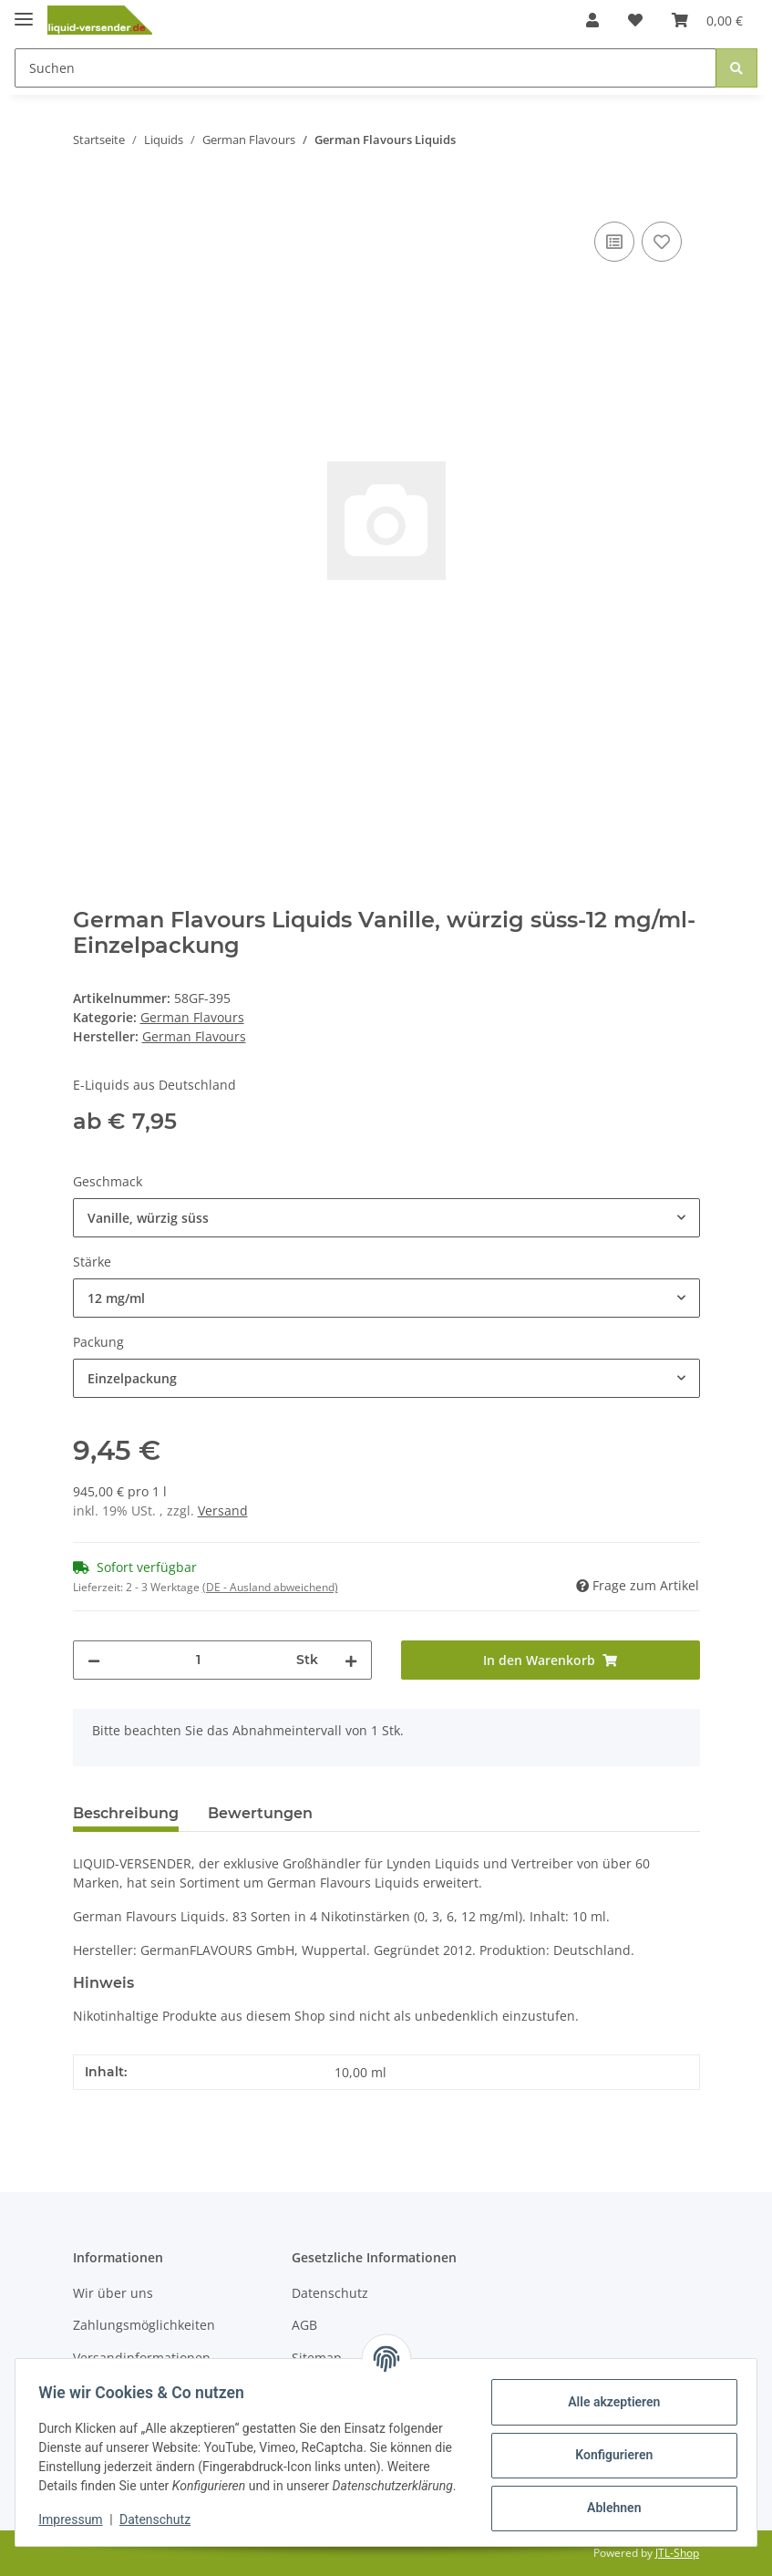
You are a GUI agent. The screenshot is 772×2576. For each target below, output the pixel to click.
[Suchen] (365, 68)
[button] (592, 20)
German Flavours (192, 1017)
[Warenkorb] (707, 20)
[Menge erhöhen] (351, 1660)
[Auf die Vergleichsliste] (614, 242)
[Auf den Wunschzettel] (662, 242)
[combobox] (386, 1217)
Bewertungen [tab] (260, 1813)
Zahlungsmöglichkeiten (144, 2324)
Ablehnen (607, 2499)
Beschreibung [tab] (126, 1813)
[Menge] (198, 1660)
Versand (223, 1510)
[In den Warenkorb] (87, 197)
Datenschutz (330, 2293)
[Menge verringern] (94, 1660)
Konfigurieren (607, 2446)
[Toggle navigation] (24, 11)
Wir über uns (113, 2293)
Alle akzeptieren (607, 2393)
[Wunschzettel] (635, 20)
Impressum (76, 2521)
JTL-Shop (677, 2552)
